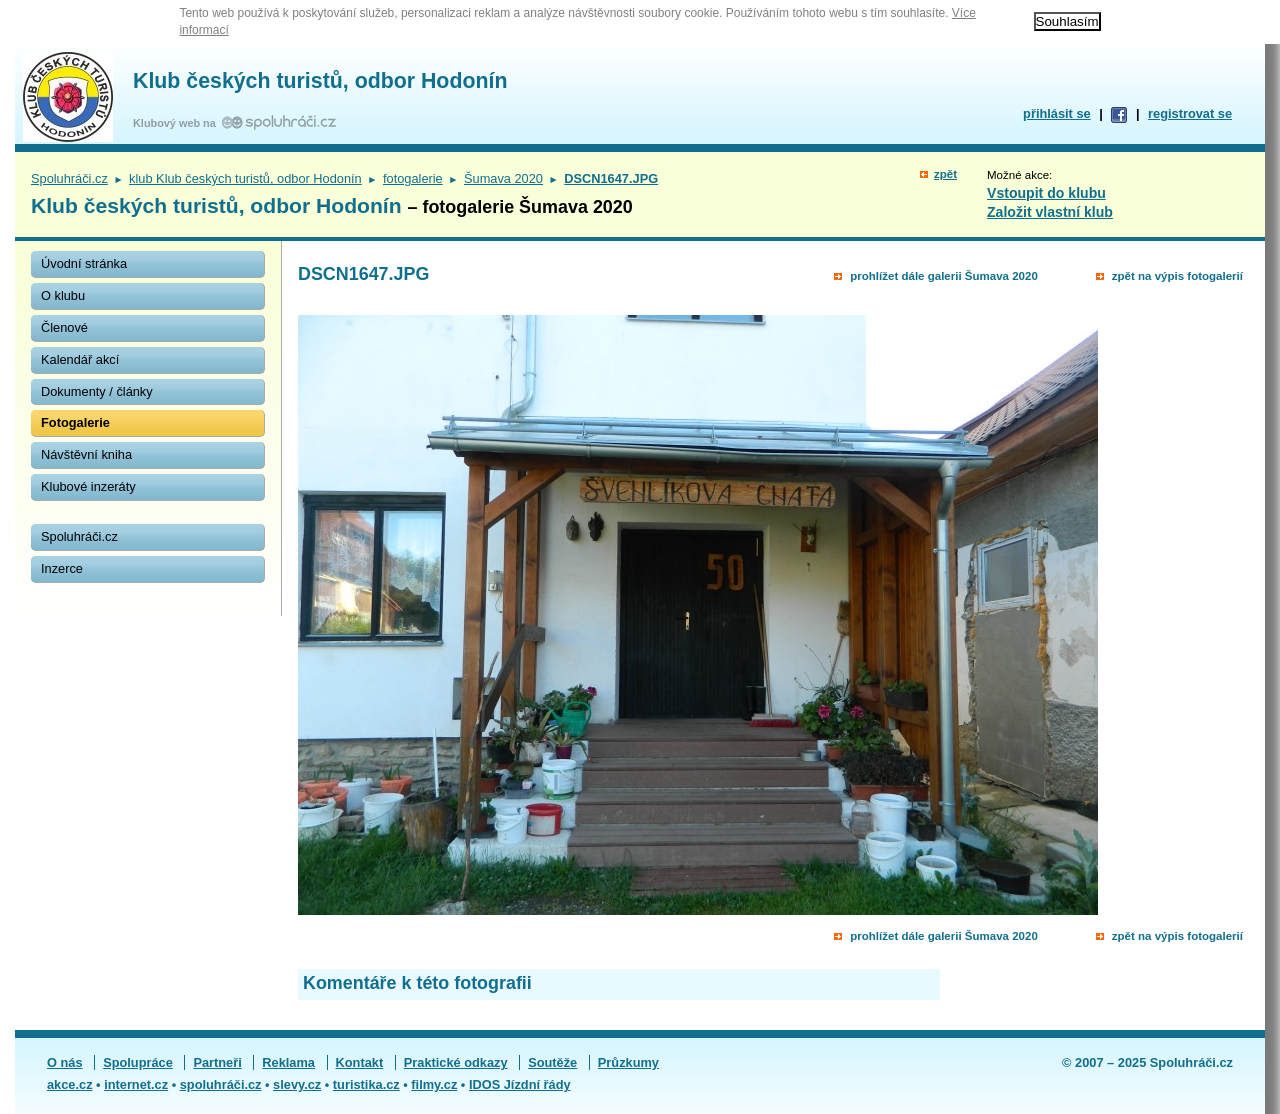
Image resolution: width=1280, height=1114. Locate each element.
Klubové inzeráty (88, 486)
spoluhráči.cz (221, 1084)
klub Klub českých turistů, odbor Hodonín (245, 178)
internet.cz (136, 1084)
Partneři (217, 1062)
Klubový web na (177, 123)
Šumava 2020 (503, 178)
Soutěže (552, 1062)
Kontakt (360, 1062)
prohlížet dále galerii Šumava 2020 (944, 276)
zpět (945, 174)
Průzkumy (628, 1062)
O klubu (63, 295)
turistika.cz (366, 1084)
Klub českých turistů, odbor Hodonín (320, 81)
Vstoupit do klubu (1046, 193)
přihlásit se (1057, 113)
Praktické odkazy (456, 1062)
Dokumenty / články (97, 391)
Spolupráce (138, 1062)
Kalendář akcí (80, 359)
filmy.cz (434, 1084)
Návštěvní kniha (86, 454)
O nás (65, 1062)
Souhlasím (1067, 21)
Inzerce (62, 568)
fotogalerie (413, 178)
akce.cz (70, 1084)
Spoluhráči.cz (69, 178)
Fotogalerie (75, 422)
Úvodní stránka (84, 263)
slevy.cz (297, 1084)
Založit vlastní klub (1050, 212)
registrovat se (1190, 113)
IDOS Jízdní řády (520, 1084)
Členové (64, 327)
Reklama (288, 1062)
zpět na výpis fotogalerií (1177, 276)
